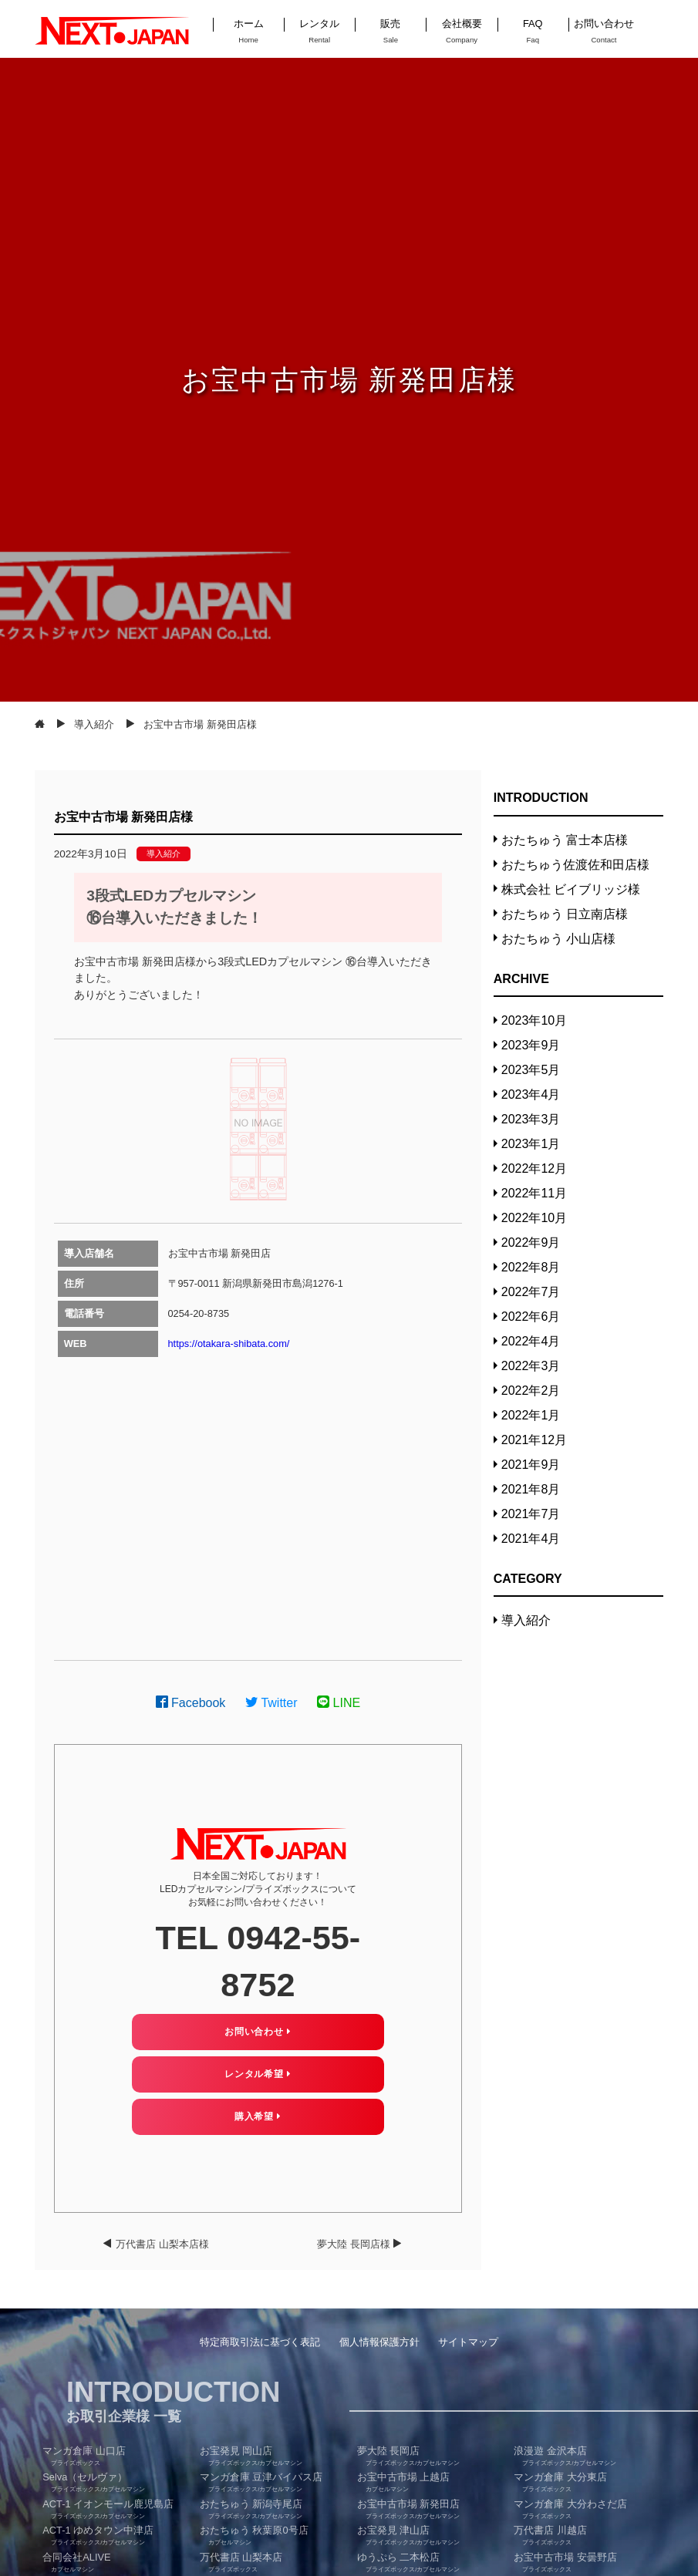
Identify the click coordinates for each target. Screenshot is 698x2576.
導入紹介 (163, 853)
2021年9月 (531, 1464)
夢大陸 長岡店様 (353, 2244)
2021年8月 (531, 1489)
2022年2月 (531, 1390)
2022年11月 (534, 1193)
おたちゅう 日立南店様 (564, 914)
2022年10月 (534, 1217)
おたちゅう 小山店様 (558, 938)
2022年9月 (531, 1242)
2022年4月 (531, 1341)
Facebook (191, 1702)
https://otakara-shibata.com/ (229, 1343)
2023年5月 (531, 1069)
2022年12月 (534, 1168)
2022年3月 (531, 1365)
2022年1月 (531, 1415)
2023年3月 (531, 1119)
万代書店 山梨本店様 (162, 2244)
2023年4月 (531, 1094)
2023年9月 (531, 1045)
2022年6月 (531, 1316)
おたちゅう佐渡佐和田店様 (575, 864)
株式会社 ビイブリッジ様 (570, 889)
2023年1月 (531, 1143)
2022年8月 (531, 1267)
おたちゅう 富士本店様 (564, 840)
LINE (338, 1702)
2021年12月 (534, 1439)
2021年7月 (531, 1513)
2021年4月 (531, 1538)
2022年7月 (531, 1291)
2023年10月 (534, 1020)
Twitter (271, 1702)
